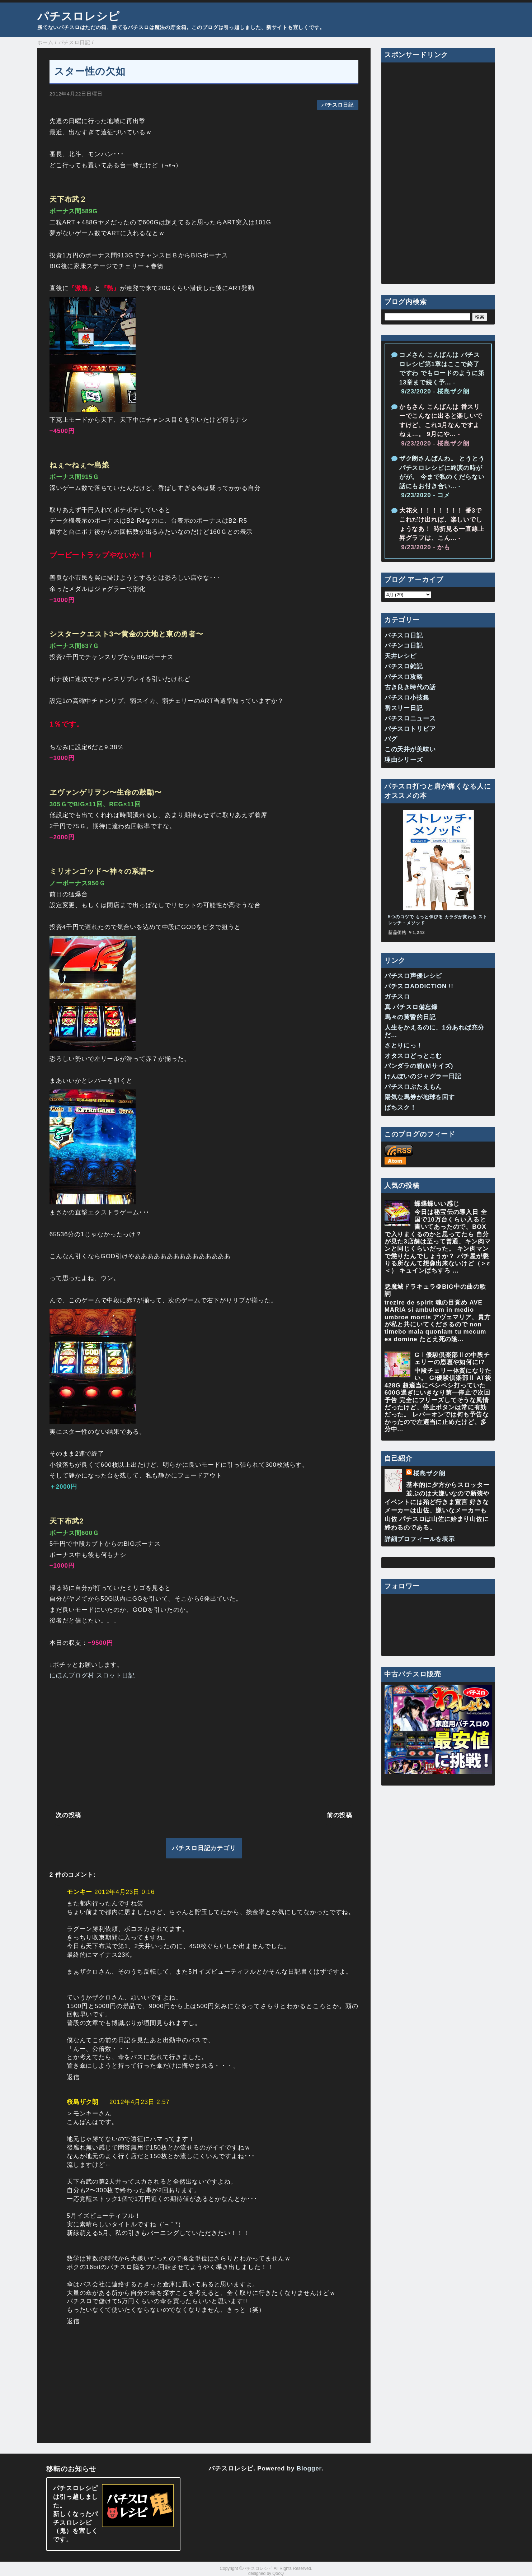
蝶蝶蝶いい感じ (436, 1203)
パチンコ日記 (404, 645)
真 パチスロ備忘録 (411, 1007)
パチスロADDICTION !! (419, 986)
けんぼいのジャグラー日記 (423, 1076)
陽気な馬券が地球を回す (420, 1097)
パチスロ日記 (337, 105)
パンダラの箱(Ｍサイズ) (419, 1066)
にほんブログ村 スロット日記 (92, 1675)
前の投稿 (339, 1815)
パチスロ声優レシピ (413, 975)
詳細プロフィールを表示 (420, 1539)
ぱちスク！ (400, 1107)
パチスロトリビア (410, 728)
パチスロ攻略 (404, 676)
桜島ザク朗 (83, 2102)
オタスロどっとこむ (413, 1056)
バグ (391, 739)
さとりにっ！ (404, 1045)
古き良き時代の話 (410, 687)
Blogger (309, 2468)
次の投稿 (68, 1815)
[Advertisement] (204, 1744)
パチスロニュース (410, 718)
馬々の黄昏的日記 (410, 1017)
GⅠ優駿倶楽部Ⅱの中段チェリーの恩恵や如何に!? (452, 1359)
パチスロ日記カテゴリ (204, 1848)
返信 (73, 2077)
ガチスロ (397, 996)
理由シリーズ (404, 759)
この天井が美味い (410, 749)
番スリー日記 (404, 708)
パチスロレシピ (78, 16)
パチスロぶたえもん (413, 1086)
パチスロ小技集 (407, 697)
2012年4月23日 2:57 (139, 2102)
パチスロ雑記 (404, 666)
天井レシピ (400, 656)
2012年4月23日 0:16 (124, 1892)
